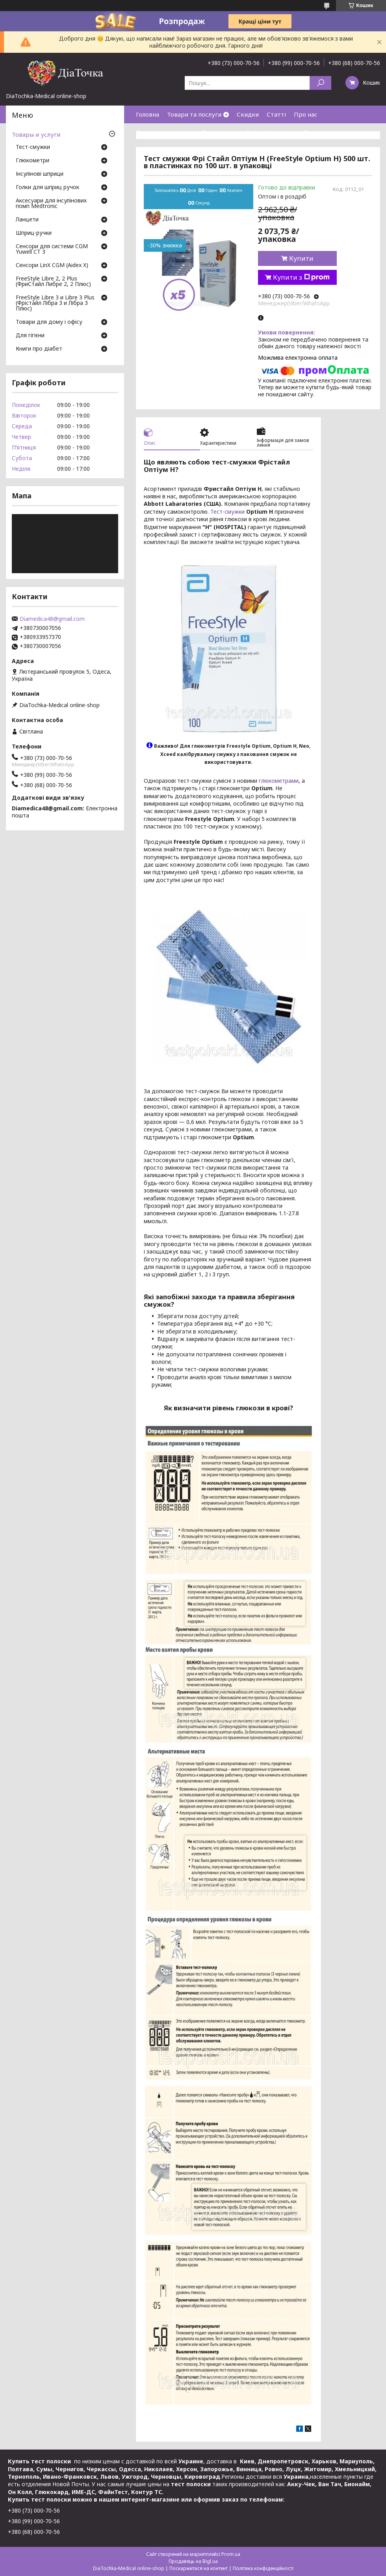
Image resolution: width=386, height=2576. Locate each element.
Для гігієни (30, 335)
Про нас (305, 114)
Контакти (281, 132)
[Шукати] (320, 83)
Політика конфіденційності (263, 2568)
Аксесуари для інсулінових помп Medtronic (51, 204)
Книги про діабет (39, 349)
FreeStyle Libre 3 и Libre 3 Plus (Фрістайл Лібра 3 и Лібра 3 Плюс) (55, 303)
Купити (301, 258)
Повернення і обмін (231, 132)
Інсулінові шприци (39, 174)
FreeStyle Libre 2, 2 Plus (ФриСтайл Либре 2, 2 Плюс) (53, 282)
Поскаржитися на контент (198, 2568)
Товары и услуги (36, 134)
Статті (276, 114)
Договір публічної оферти (174, 150)
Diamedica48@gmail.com (52, 618)
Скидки (248, 114)
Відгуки (315, 132)
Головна (147, 114)
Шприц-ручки (34, 233)
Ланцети (27, 220)
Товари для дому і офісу (49, 322)
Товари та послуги (194, 114)
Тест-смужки (227, 511)
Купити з (301, 277)
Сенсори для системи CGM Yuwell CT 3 (52, 249)
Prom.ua (230, 2554)
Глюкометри (32, 161)
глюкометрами (279, 780)
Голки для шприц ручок (47, 187)
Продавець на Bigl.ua (193, 2561)
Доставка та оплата (165, 132)
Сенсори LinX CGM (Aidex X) (52, 265)
